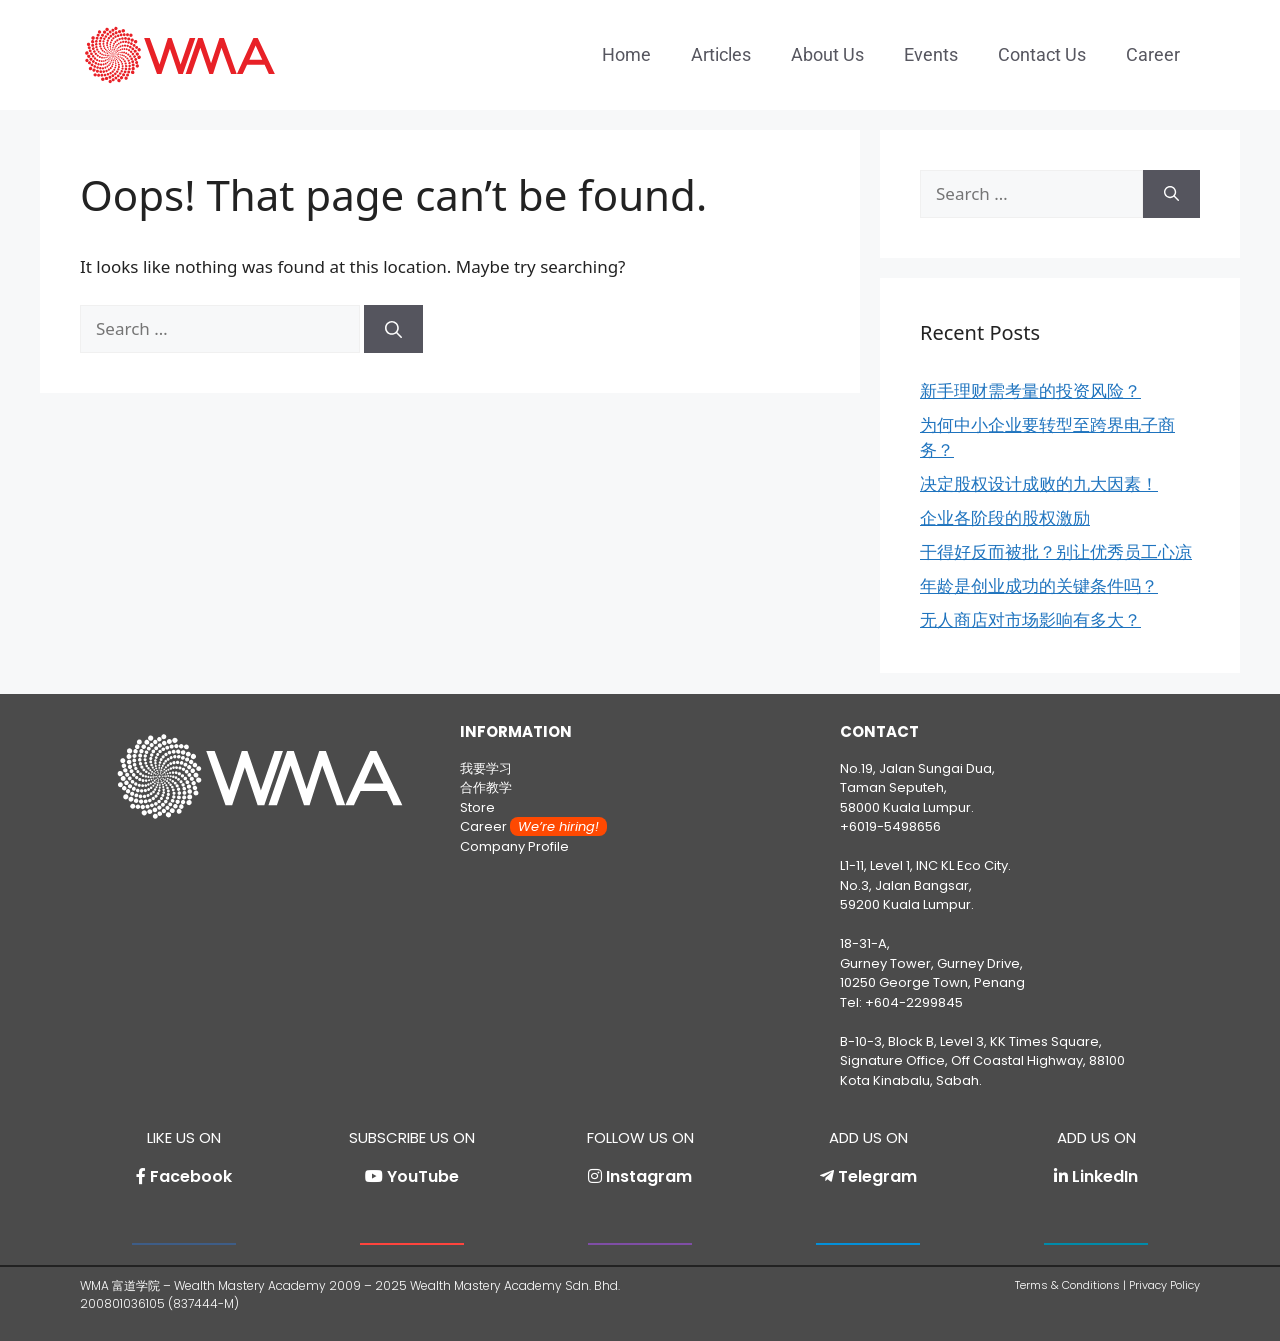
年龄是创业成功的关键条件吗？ (1039, 585)
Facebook (191, 1176)
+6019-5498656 (890, 826)
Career (1153, 54)
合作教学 (486, 787)
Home (626, 54)
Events (931, 54)
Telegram (877, 1176)
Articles (721, 54)
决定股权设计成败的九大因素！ (1039, 483)
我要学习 (486, 768)
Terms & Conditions (1067, 1285)
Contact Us (1042, 54)
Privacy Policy (1164, 1285)
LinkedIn (1105, 1176)
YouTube (423, 1176)
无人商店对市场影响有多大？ (1030, 619)
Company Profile (514, 846)
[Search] (393, 329)
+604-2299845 (914, 1002)
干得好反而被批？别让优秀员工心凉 (1056, 551)
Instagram (649, 1176)
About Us (827, 54)
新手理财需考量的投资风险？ (1030, 390)
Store (477, 807)
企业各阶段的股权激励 (1005, 517)
